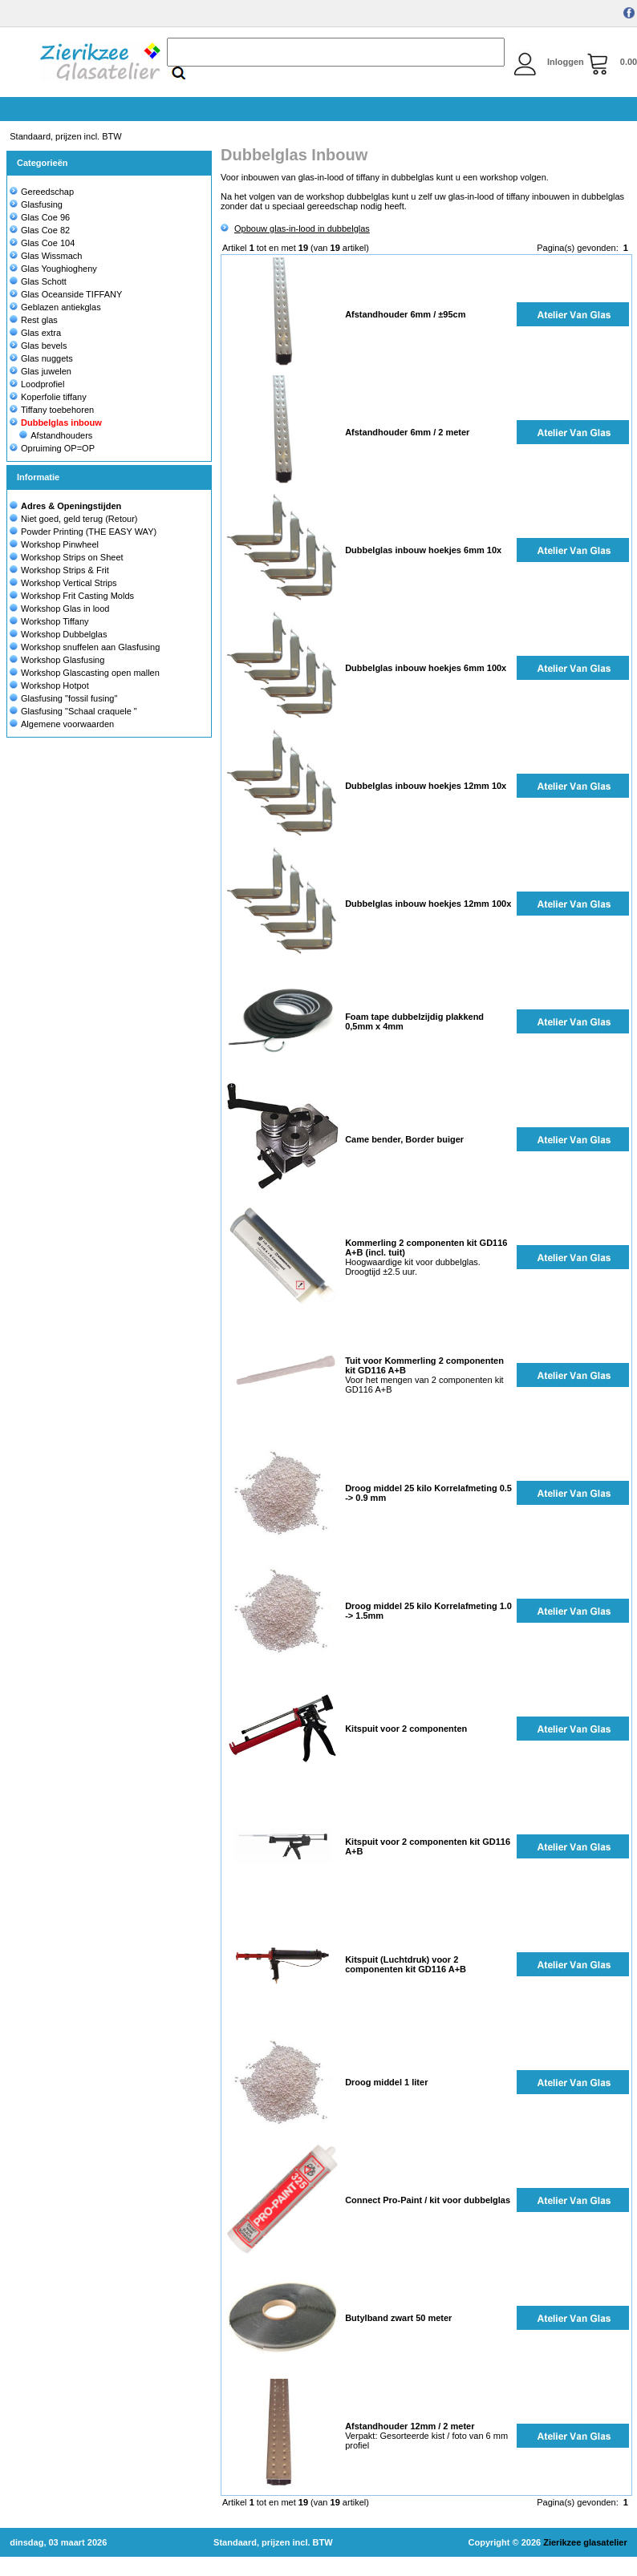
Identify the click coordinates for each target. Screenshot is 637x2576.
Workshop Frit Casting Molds (77, 596)
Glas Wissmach (46, 256)
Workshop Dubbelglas (64, 634)
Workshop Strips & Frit (65, 570)
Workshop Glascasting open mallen (90, 672)
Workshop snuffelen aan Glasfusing (90, 647)
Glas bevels (38, 345)
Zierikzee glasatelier (585, 2542)
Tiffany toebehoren (52, 410)
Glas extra (35, 333)
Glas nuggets (41, 358)
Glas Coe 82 (40, 230)
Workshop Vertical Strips (69, 583)
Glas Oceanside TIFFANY (66, 294)
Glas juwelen (40, 371)
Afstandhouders (55, 435)
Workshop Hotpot (55, 685)
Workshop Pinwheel (60, 544)
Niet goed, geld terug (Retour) (79, 519)
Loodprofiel (37, 384)
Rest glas (34, 320)
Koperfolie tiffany (48, 397)
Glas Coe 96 (40, 217)
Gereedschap (42, 191)
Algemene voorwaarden (67, 724)
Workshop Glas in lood (65, 608)
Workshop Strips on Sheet (72, 557)
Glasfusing (36, 204)
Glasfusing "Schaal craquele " (79, 711)
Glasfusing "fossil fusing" (69, 698)
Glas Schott (38, 281)
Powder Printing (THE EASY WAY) (88, 531)
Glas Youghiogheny (53, 268)
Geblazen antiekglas (55, 307)
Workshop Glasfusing (62, 660)
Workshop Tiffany (55, 621)
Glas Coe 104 (42, 243)
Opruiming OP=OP (52, 448)
